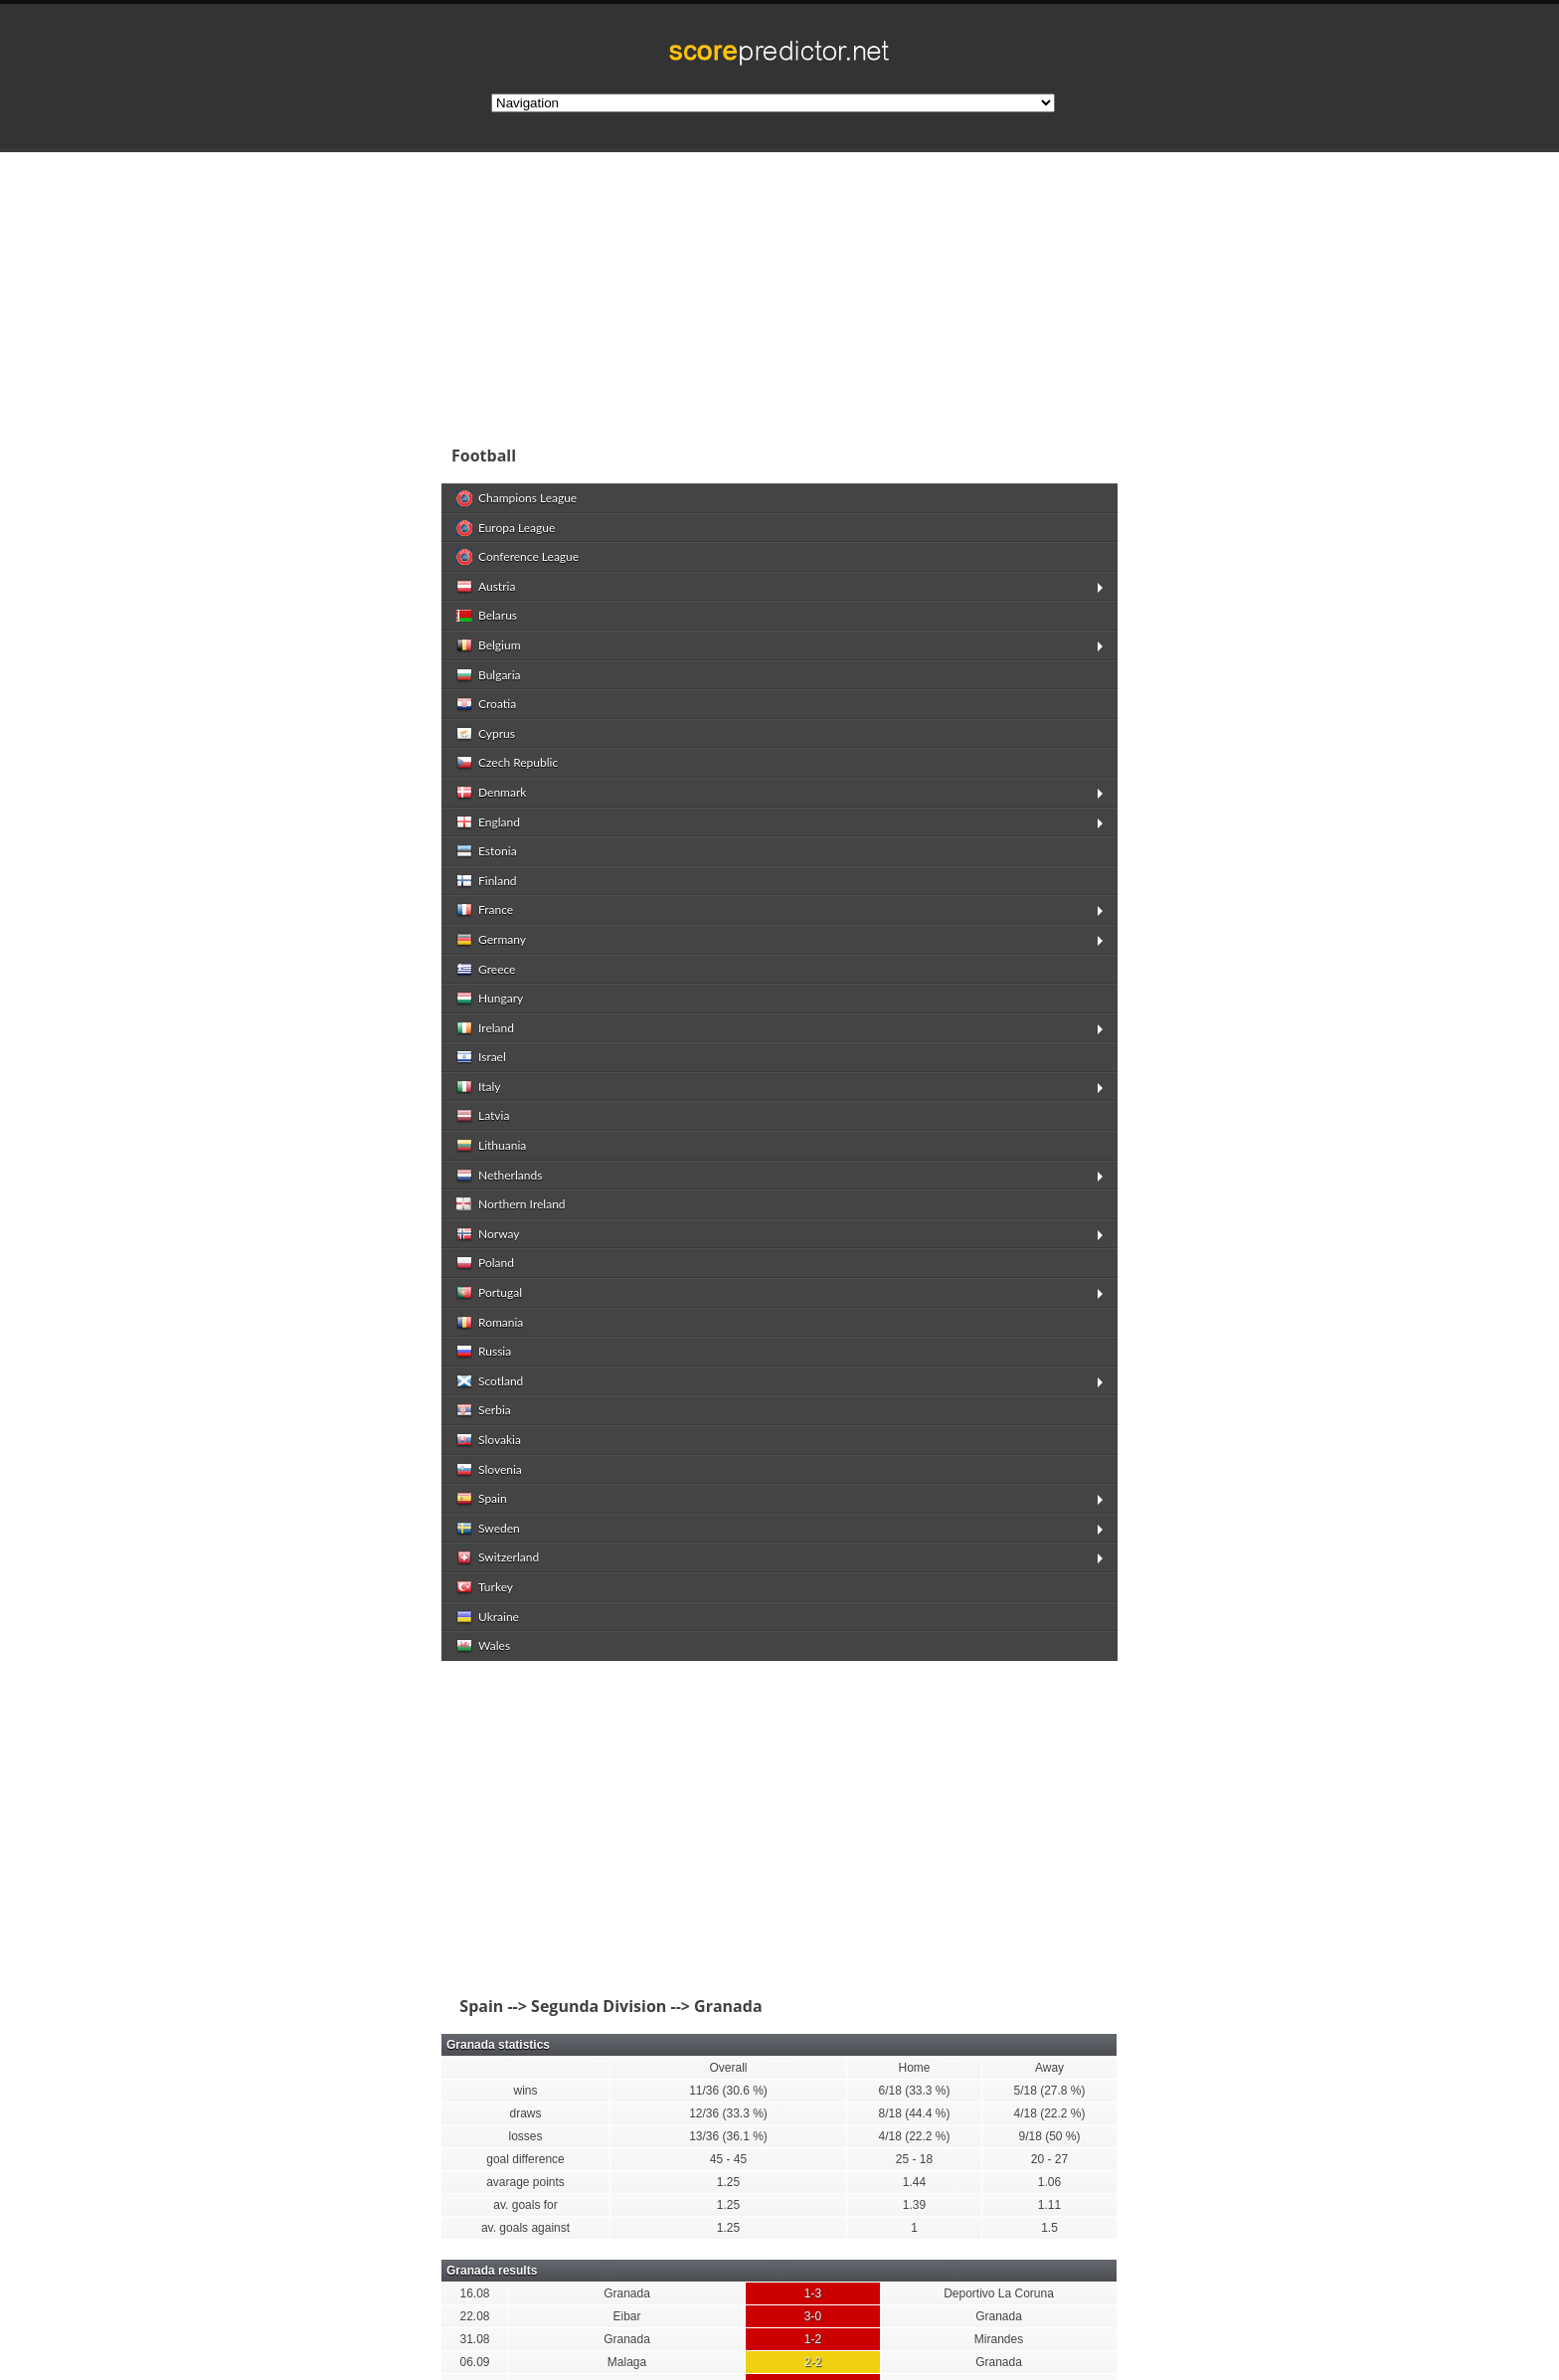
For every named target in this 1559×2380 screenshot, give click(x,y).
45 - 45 (728, 2159)
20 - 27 (1049, 2159)
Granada (627, 2293)
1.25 (728, 2182)
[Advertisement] (908, 292)
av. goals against (525, 2228)
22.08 (474, 2316)
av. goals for (525, 2205)
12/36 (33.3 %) (728, 2113)
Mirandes (998, 2339)
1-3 (812, 2293)
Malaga (626, 2362)
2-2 (812, 2362)
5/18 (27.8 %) (1049, 2091)
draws (525, 2113)
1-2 (812, 2339)
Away (1049, 2068)
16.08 (474, 2293)
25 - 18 (914, 2159)
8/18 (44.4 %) (914, 2113)
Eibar (626, 2316)
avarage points (525, 2182)
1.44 (914, 2182)
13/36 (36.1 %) (728, 2136)
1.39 (914, 2205)
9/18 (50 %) (1049, 2136)
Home (914, 2068)
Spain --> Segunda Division (558, 2006)
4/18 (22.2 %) (1049, 2113)
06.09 (474, 2362)
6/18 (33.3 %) (914, 2091)
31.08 (474, 2339)
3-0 (812, 2316)
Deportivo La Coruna (999, 2293)
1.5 (1049, 2228)
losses (525, 2136)
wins (525, 2091)
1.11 (1049, 2205)
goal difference (525, 2159)
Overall (728, 2068)
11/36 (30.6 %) (728, 2091)
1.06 (1049, 2182)
